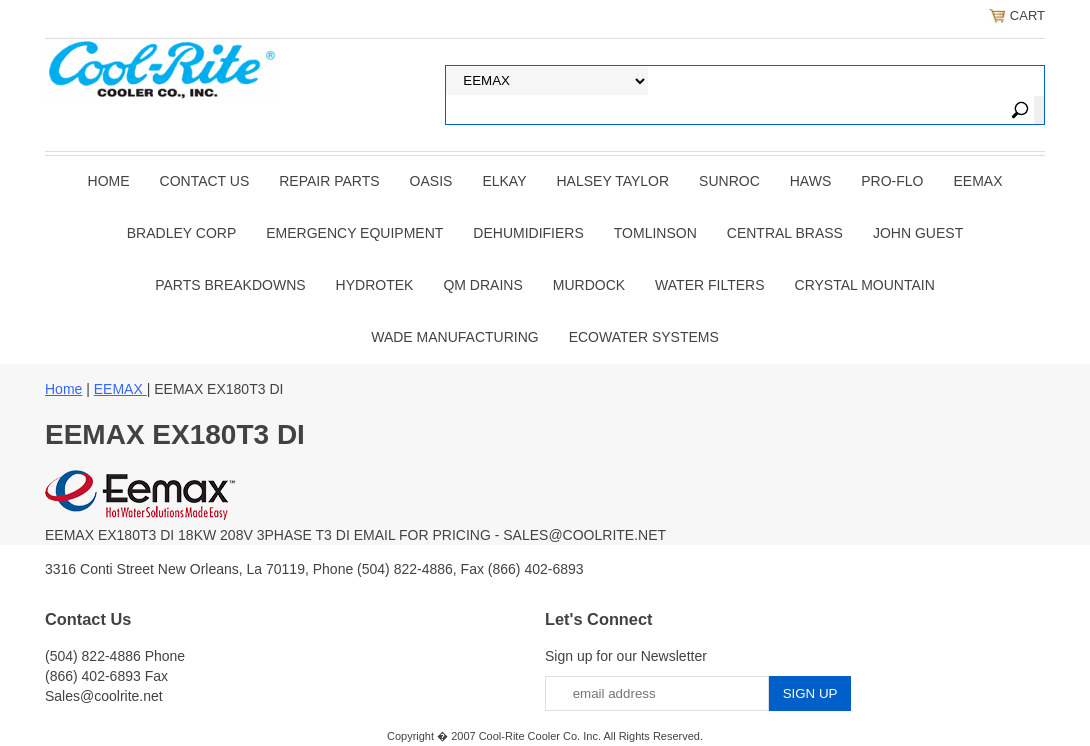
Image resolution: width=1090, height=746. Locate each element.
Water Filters (709, 285)
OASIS (431, 181)
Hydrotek (375, 285)
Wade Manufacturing (454, 337)
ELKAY (504, 181)
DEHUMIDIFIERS (528, 233)
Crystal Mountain (865, 285)
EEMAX (977, 181)
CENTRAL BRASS (785, 233)
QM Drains (482, 285)
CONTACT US (205, 181)
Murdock (589, 285)
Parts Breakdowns (230, 285)
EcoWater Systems (644, 337)
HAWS (810, 181)
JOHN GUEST (918, 233)
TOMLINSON (655, 233)
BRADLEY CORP (181, 233)
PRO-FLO (892, 181)
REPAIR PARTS (329, 181)
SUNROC (729, 181)
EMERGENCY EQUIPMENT (354, 233)
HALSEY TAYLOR (613, 181)
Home (109, 181)
